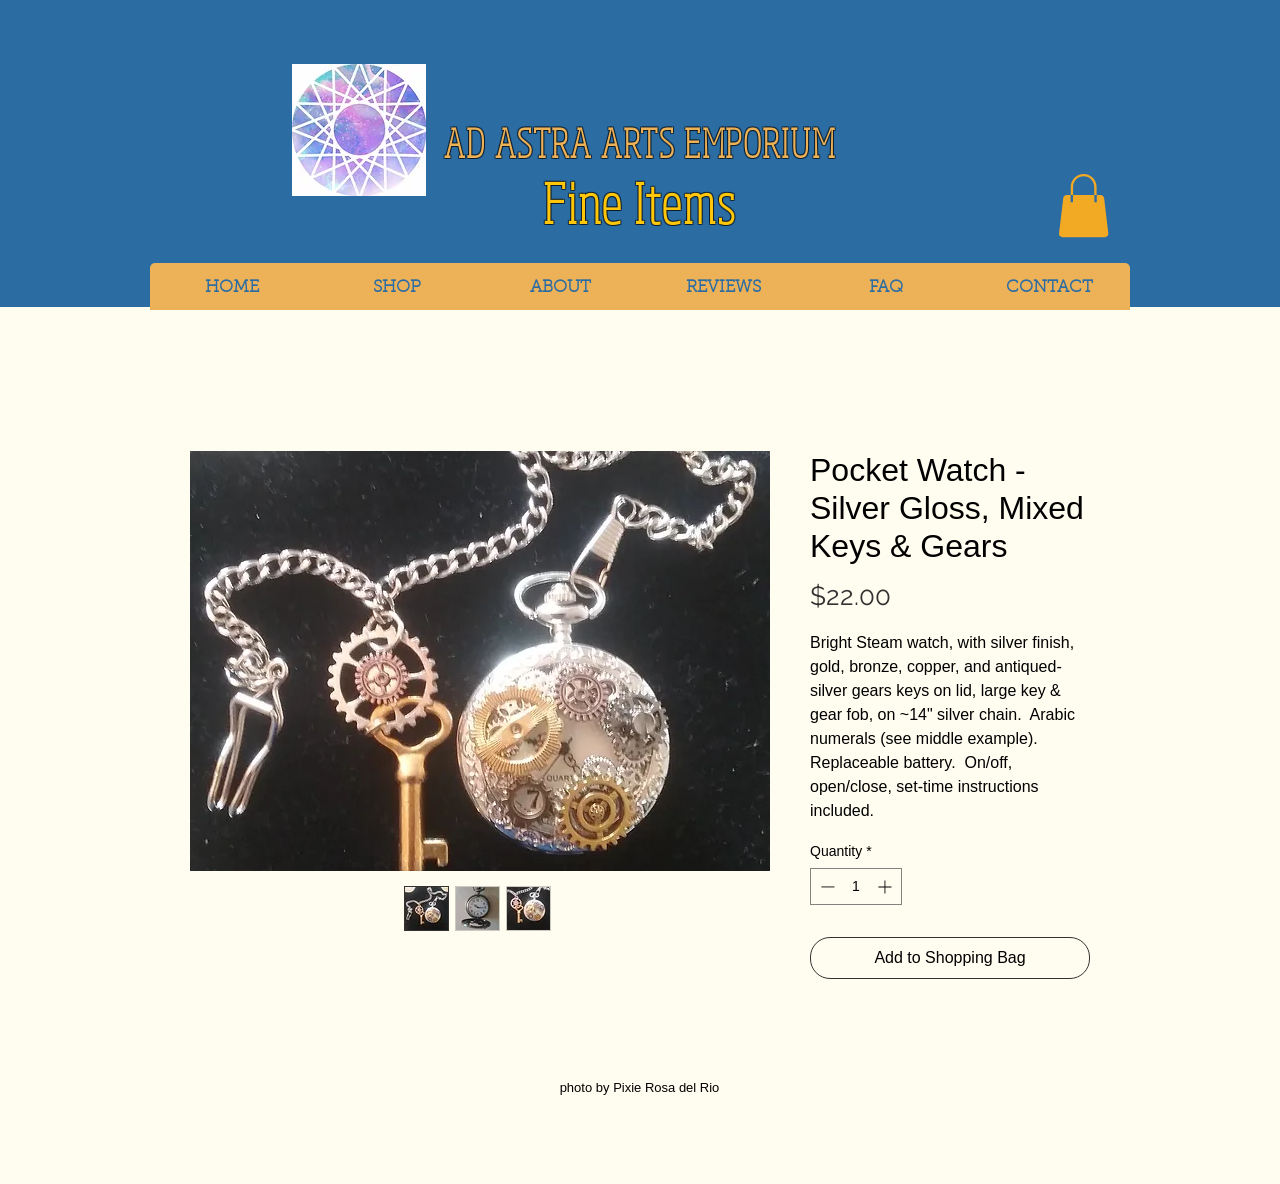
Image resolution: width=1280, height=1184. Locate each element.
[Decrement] (825, 886)
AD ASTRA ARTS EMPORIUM (640, 142)
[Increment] (886, 886)
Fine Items (639, 203)
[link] (1083, 205)
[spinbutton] (856, 886)
